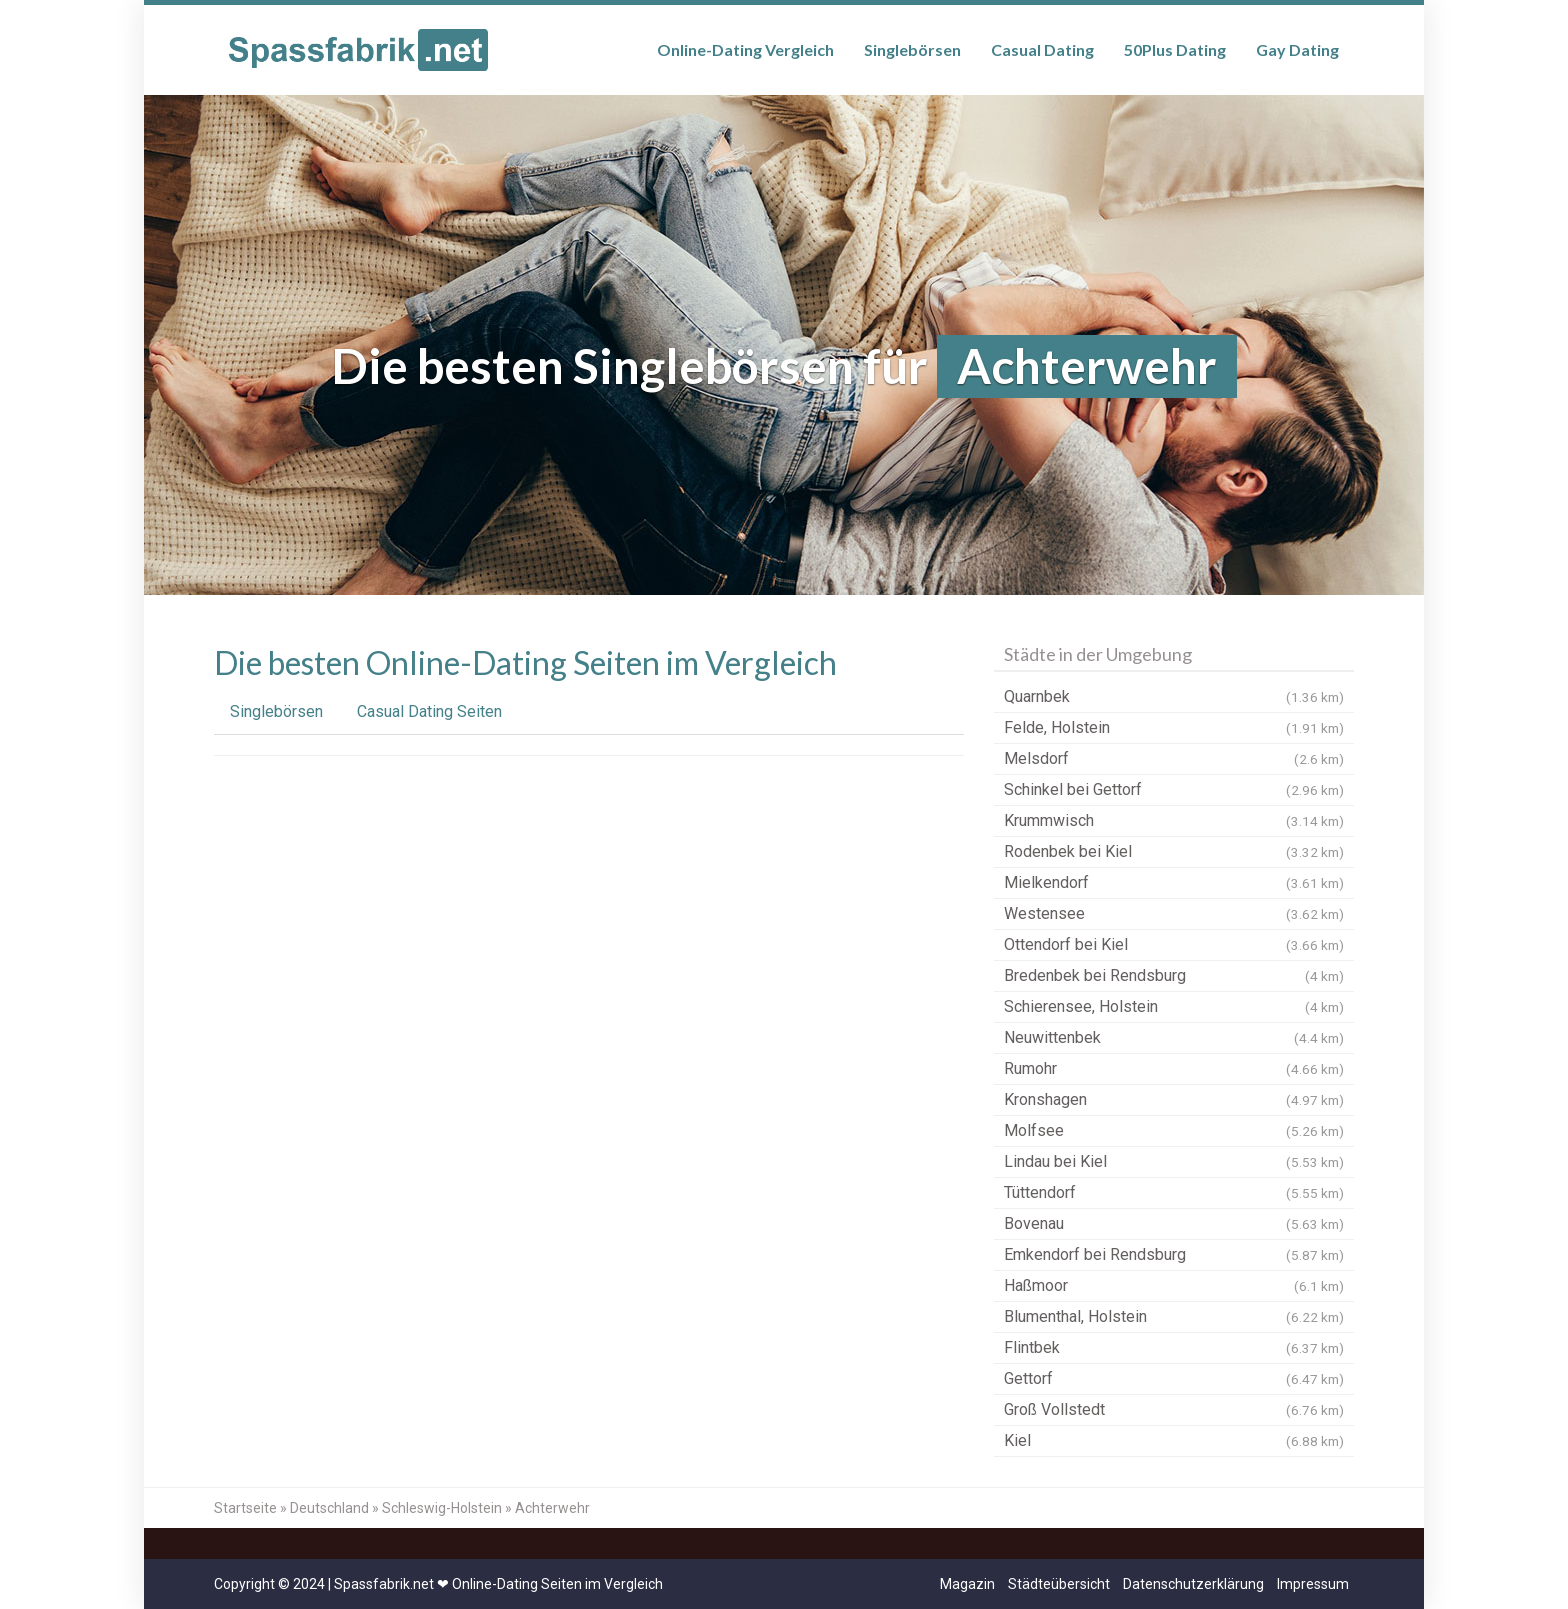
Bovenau (1174, 1224)
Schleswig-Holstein (442, 1508)
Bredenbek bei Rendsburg (1174, 976)
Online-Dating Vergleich (745, 49)
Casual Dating (1042, 49)
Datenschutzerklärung (1193, 1584)
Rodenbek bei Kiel (1174, 852)
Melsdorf (1174, 759)
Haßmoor (1174, 1286)
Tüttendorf (1174, 1193)
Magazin (967, 1584)
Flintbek (1174, 1348)
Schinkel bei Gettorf (1174, 790)
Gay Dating (1297, 49)
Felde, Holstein (1174, 728)
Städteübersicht (1059, 1584)
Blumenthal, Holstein (1174, 1317)
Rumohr (1174, 1069)
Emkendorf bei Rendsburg (1174, 1255)
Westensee (1174, 914)
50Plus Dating (1175, 49)
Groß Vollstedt (1174, 1410)
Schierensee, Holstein (1174, 1007)
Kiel (1174, 1441)
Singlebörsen (912, 49)
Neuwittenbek (1174, 1038)
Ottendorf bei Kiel (1174, 945)
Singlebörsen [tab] (276, 711)
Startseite (245, 1508)
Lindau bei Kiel (1174, 1162)
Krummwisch (1174, 821)
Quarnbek (1174, 697)
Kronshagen (1174, 1100)
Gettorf (1174, 1379)
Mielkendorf (1174, 883)
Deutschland (329, 1508)
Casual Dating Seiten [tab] (429, 711)
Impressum (1313, 1584)
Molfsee (1174, 1131)
